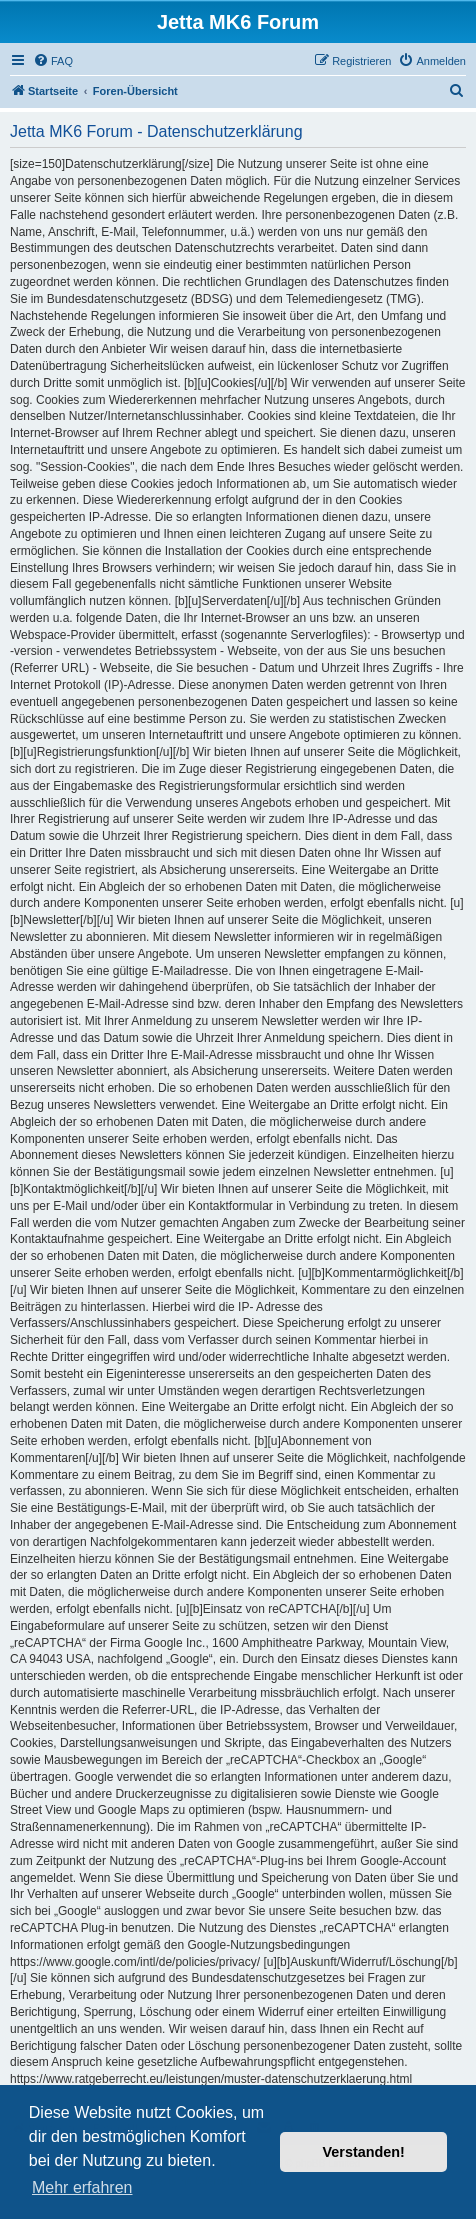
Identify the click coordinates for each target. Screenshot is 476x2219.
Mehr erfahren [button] (82, 2187)
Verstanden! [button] (364, 2152)
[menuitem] (53, 61)
